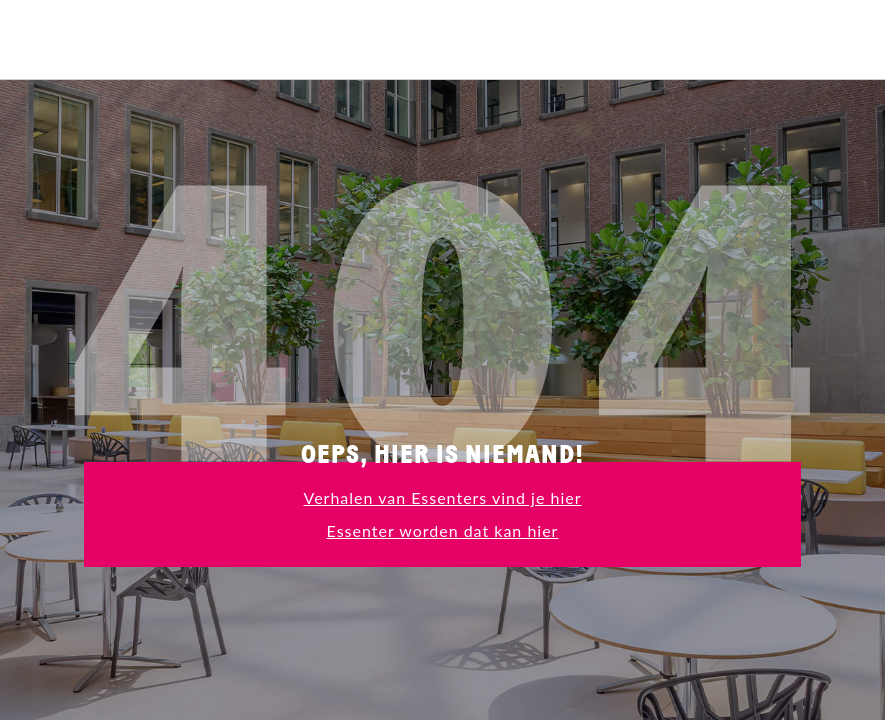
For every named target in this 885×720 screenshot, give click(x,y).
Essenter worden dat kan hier (443, 530)
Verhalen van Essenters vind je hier (443, 497)
